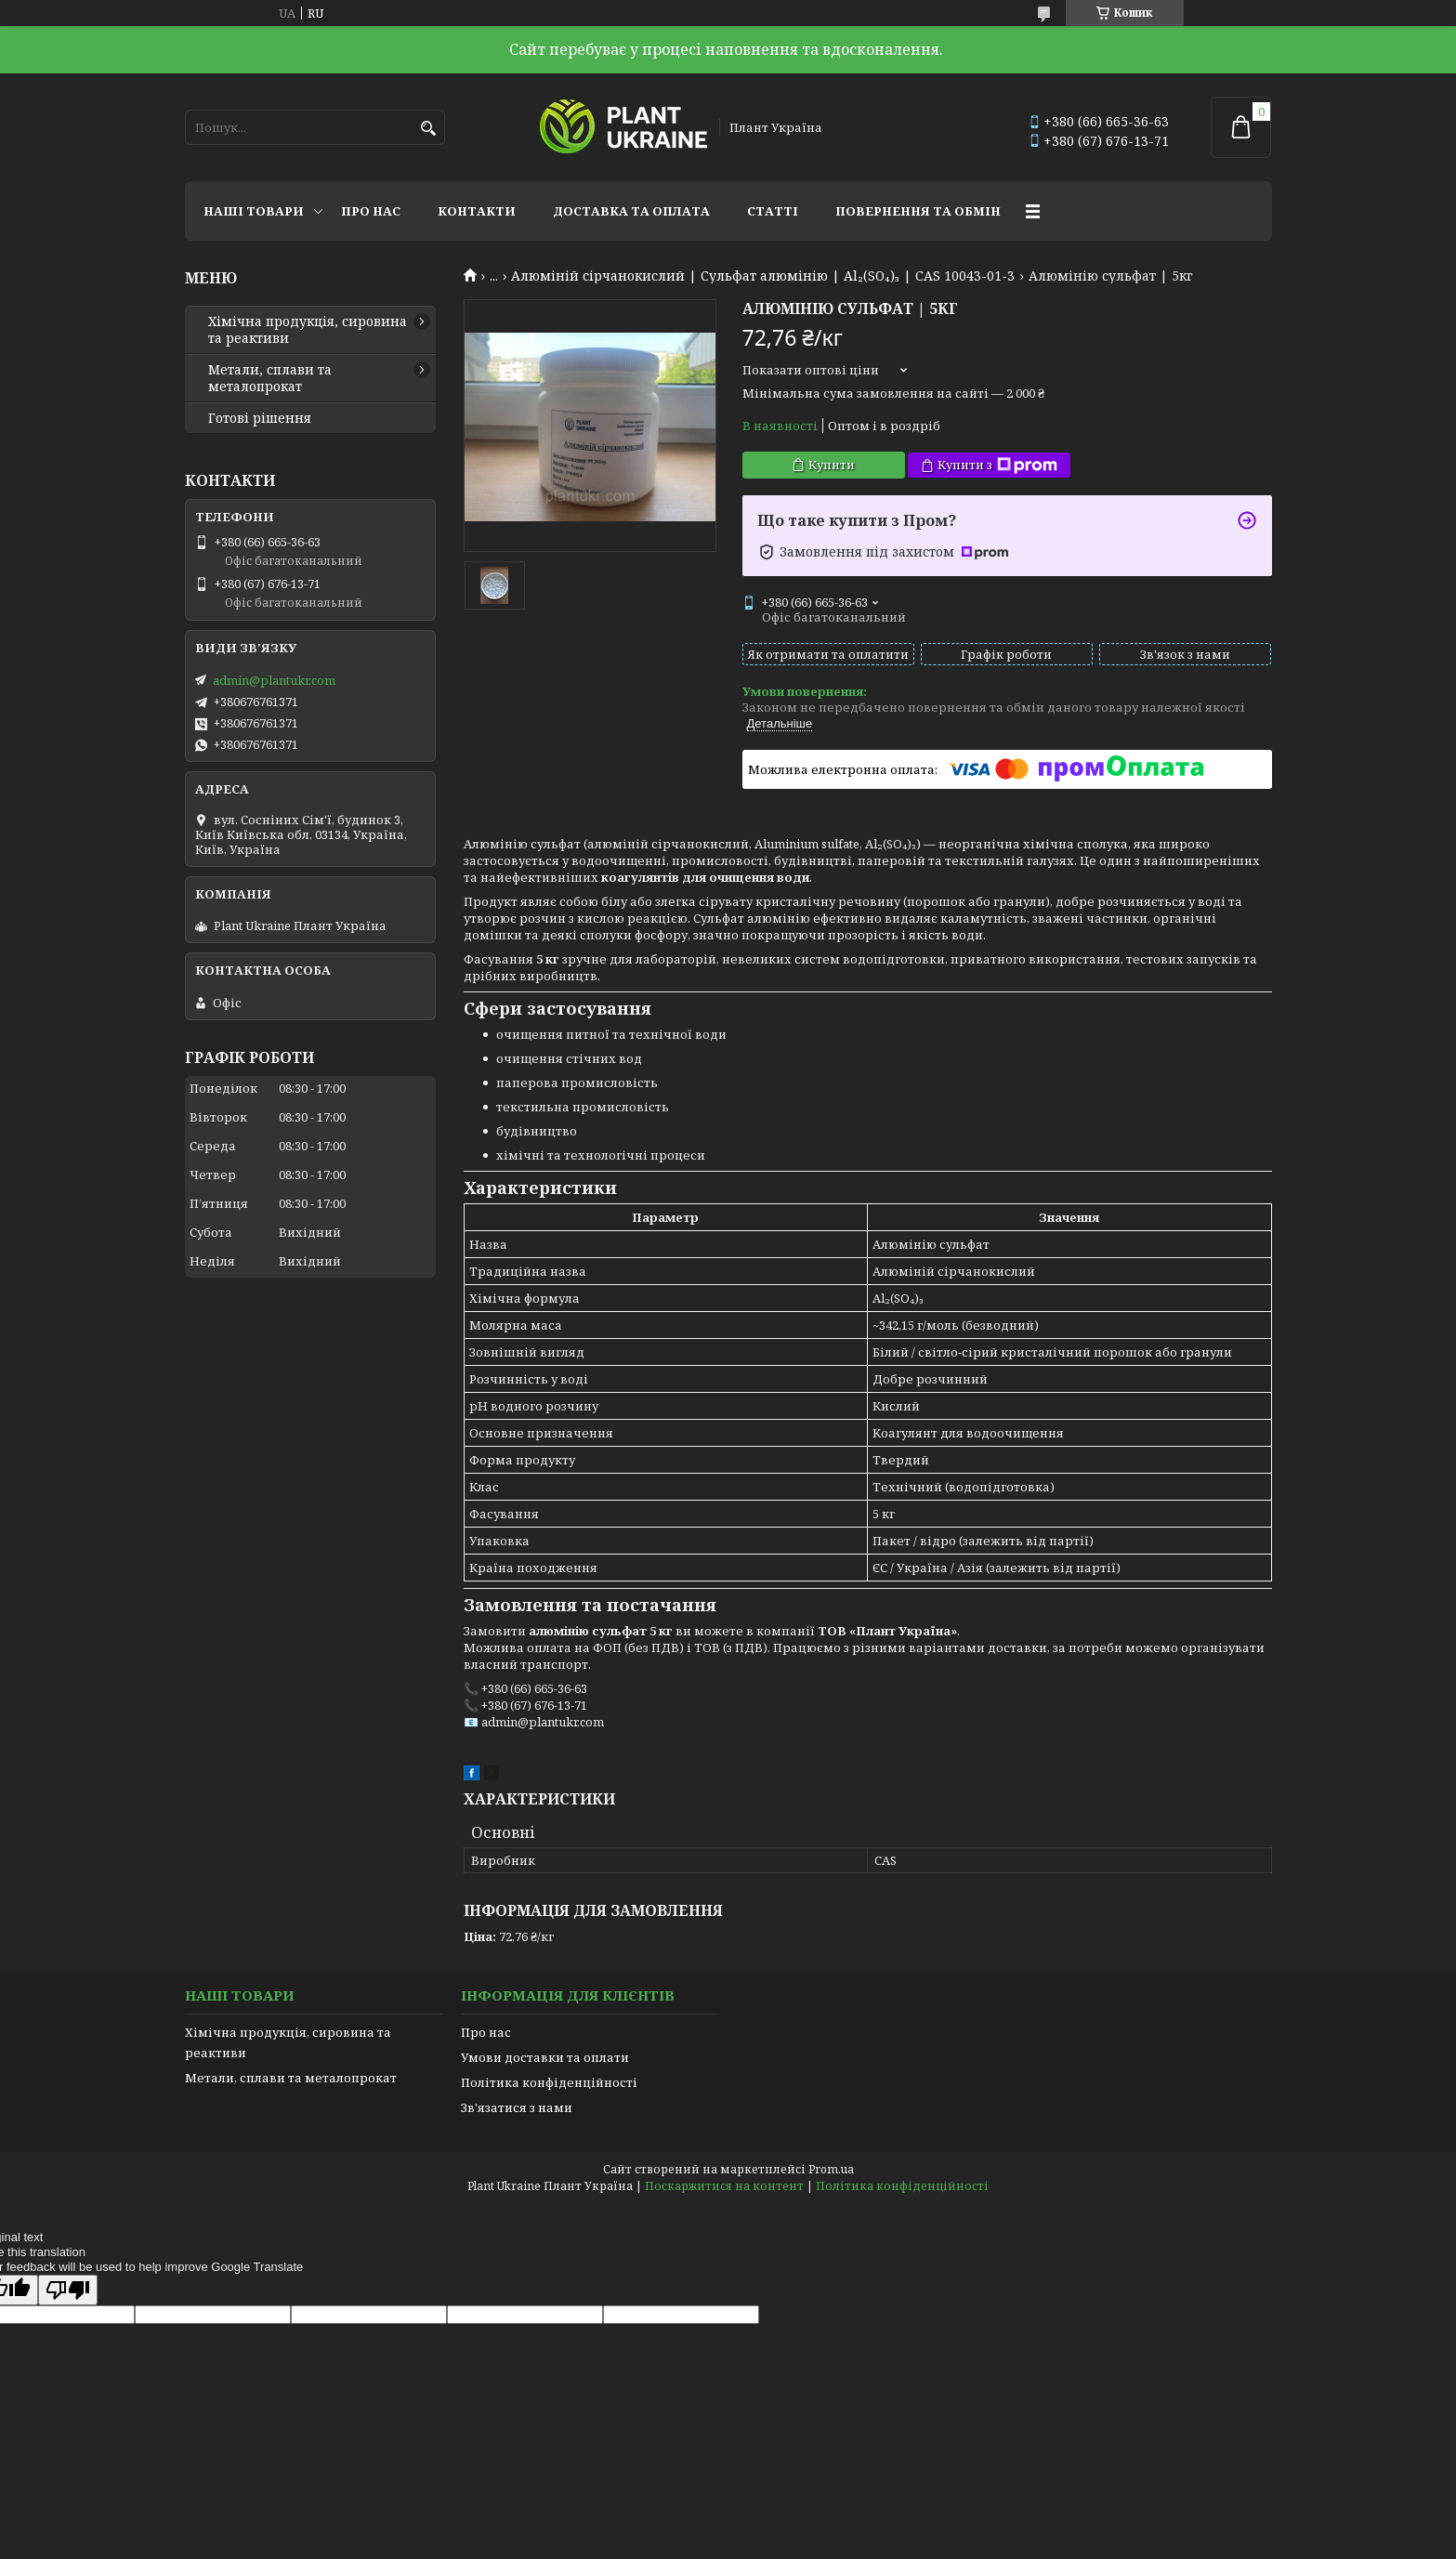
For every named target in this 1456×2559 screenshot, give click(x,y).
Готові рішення (259, 418)
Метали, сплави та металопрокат (270, 378)
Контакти (477, 211)
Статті (772, 211)
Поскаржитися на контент (724, 2186)
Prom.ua (831, 2169)
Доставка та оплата (631, 211)
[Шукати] (429, 128)
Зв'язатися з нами (516, 2107)
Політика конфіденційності (549, 2082)
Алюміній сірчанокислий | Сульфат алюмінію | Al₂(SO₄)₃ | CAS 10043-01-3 (763, 276)
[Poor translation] (68, 2290)
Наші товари (253, 211)
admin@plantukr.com (274, 680)
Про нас (370, 211)
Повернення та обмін (918, 211)
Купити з (997, 465)
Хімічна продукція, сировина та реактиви (307, 330)
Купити (831, 464)
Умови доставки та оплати (545, 2057)
